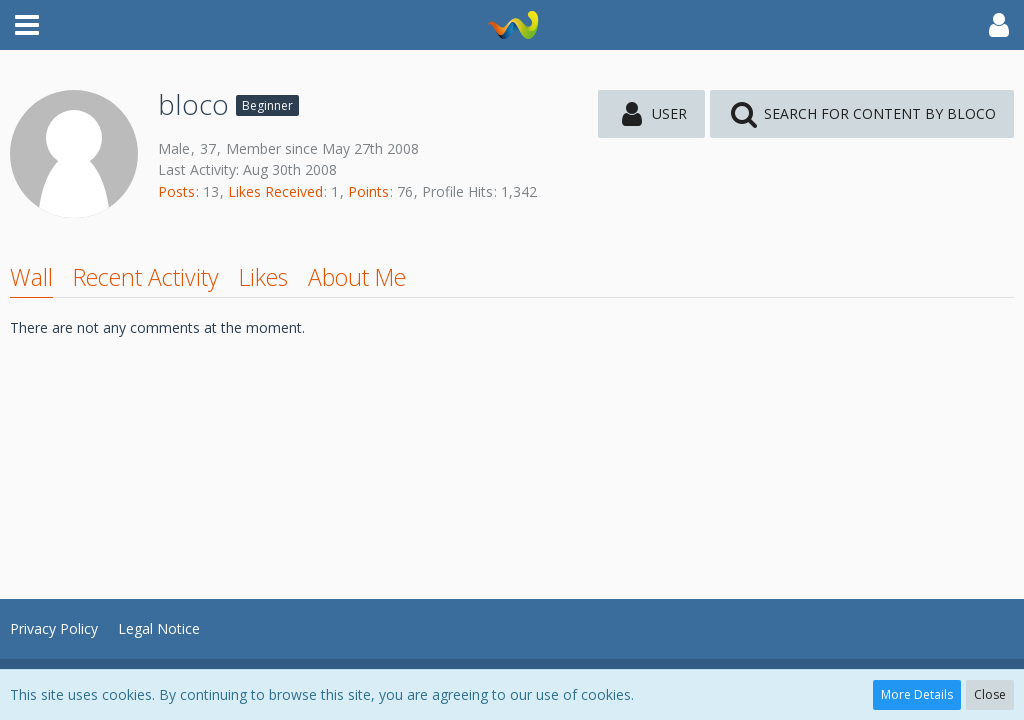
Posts (176, 191)
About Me (357, 277)
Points (368, 191)
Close (990, 694)
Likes (263, 277)
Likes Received (275, 191)
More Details (917, 694)
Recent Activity (146, 277)
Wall (31, 277)
